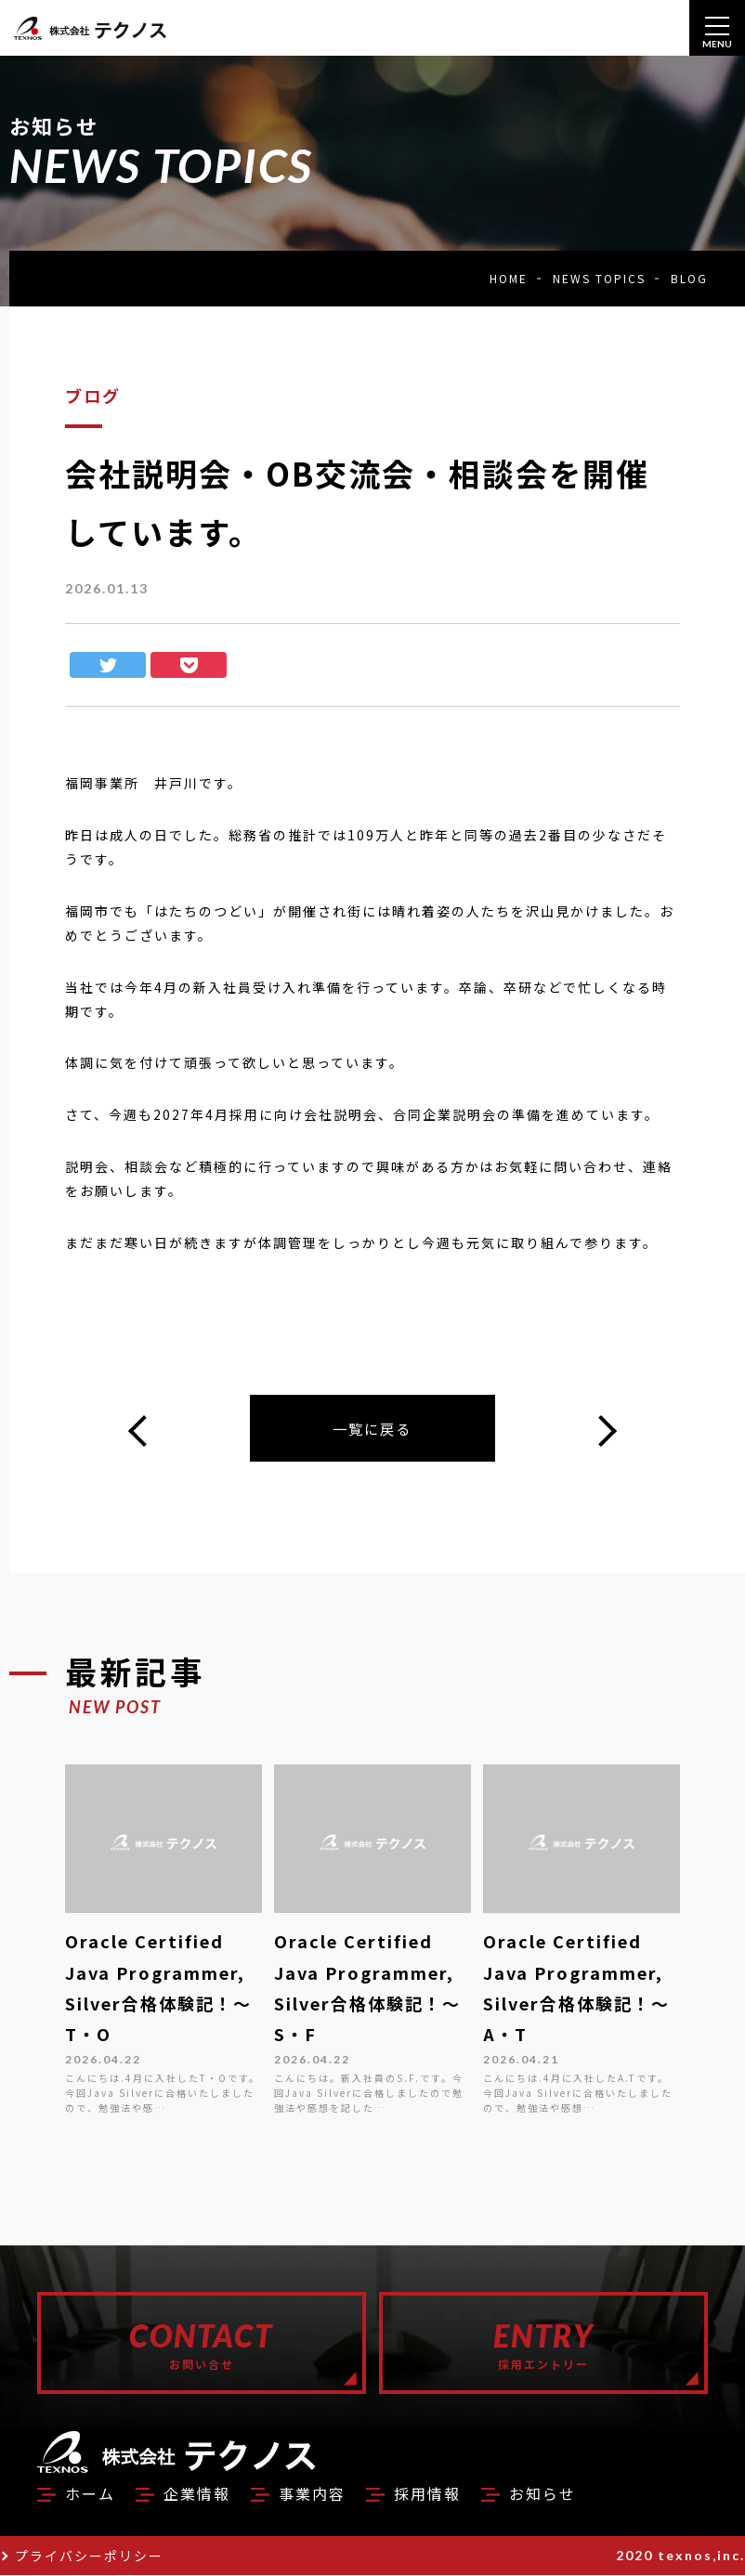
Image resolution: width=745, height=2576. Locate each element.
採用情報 (427, 2494)
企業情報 (196, 2494)
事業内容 (312, 2494)
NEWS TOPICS (599, 278)
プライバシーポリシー (89, 2556)
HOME (509, 278)
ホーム (90, 2494)
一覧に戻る (372, 1428)
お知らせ (542, 2494)
